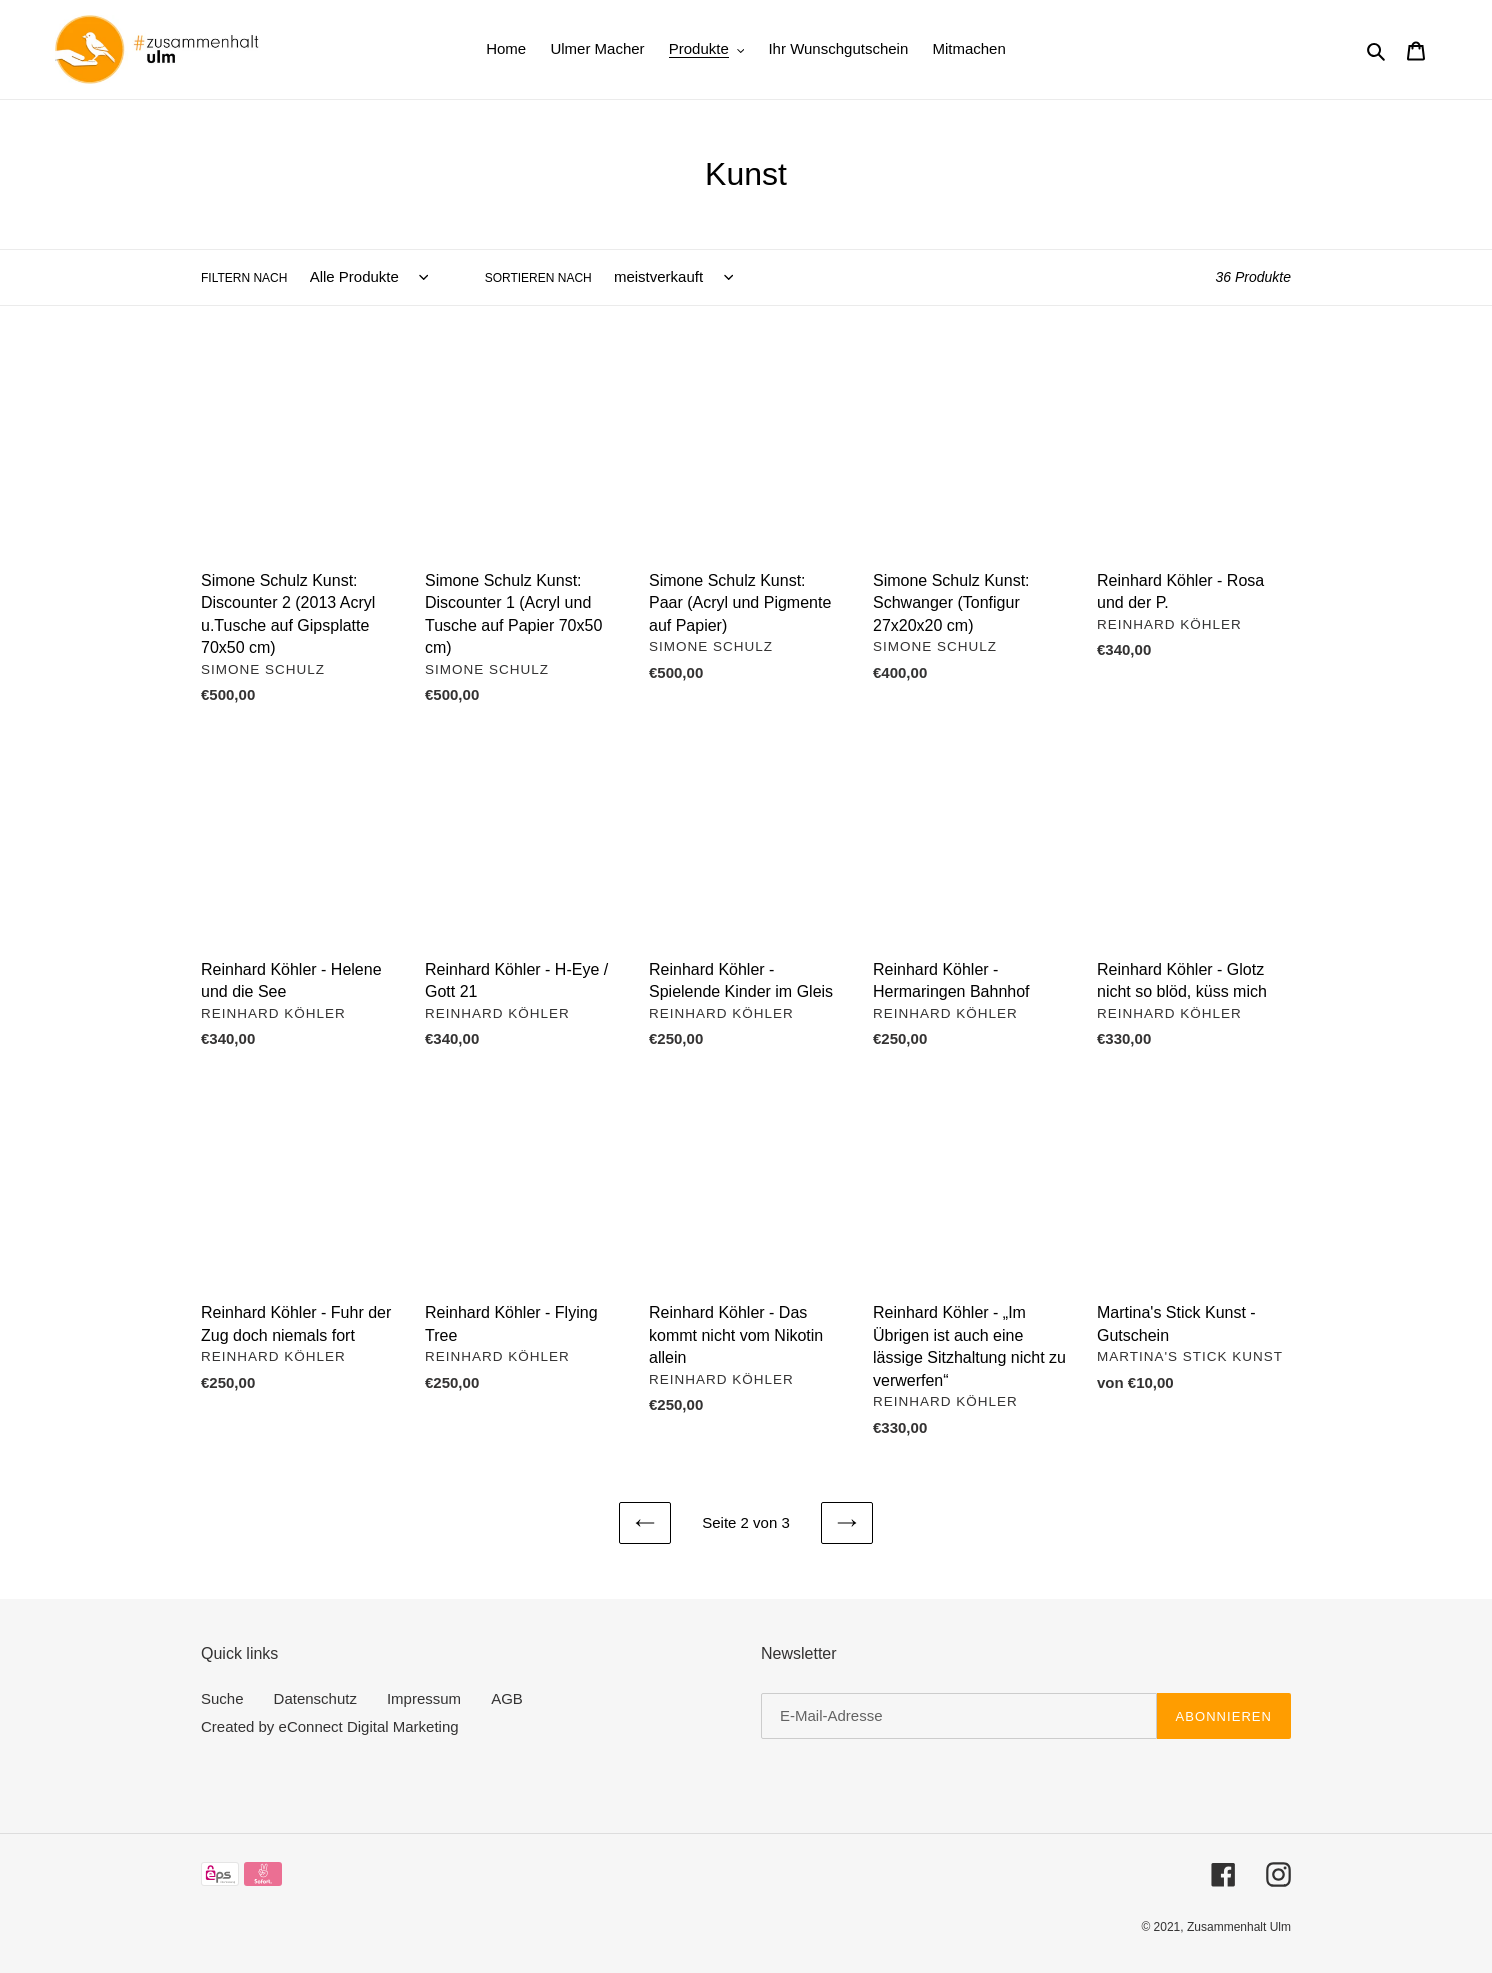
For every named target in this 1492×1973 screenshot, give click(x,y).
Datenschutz (315, 1698)
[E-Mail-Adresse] (959, 1716)
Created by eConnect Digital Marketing (330, 1726)
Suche (222, 1698)
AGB (507, 1698)
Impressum (424, 1698)
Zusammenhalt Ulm (1239, 1927)
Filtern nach (244, 278)
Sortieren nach (538, 278)
